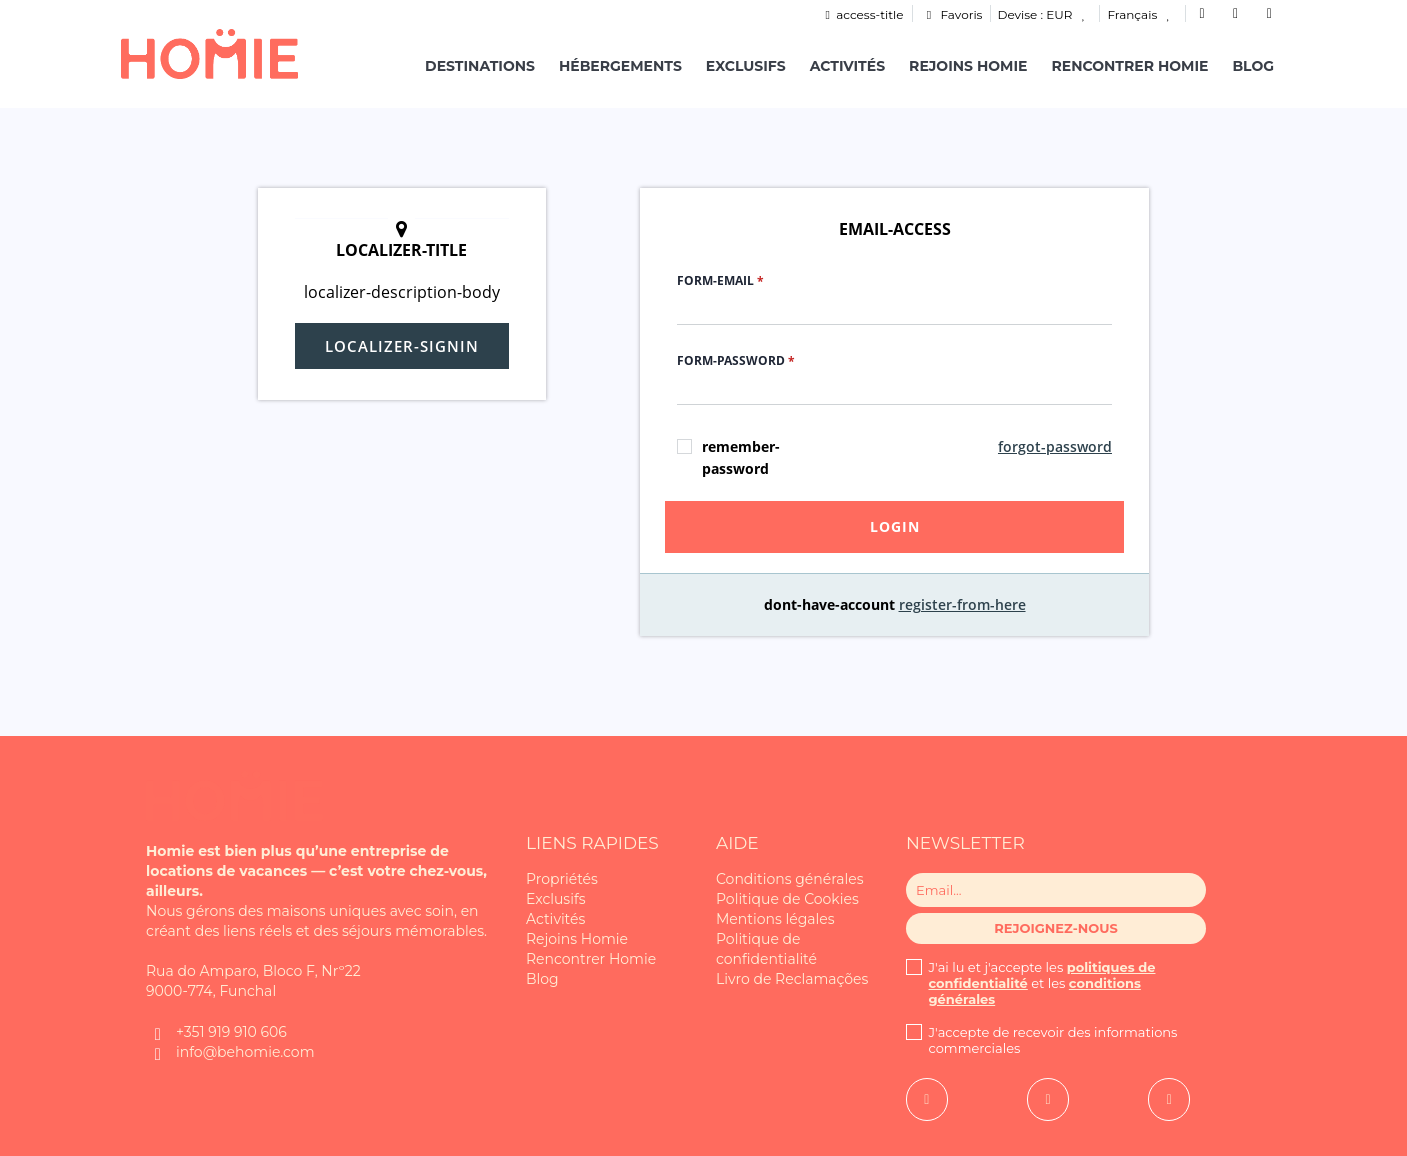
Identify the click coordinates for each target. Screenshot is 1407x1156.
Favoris (952, 14)
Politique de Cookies (787, 899)
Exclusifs (746, 66)
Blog (1253, 66)
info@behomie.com (245, 1052)
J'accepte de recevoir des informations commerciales (1053, 1040)
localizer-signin (402, 346)
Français (1142, 14)
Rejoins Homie (968, 66)
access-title (861, 14)
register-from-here (962, 604)
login (895, 526)
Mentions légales (775, 919)
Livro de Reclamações (792, 979)
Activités (847, 66)
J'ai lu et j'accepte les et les (1042, 983)
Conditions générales (790, 879)
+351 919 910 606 (231, 1032)
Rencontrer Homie (1129, 66)
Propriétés (562, 879)
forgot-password (1055, 446)
